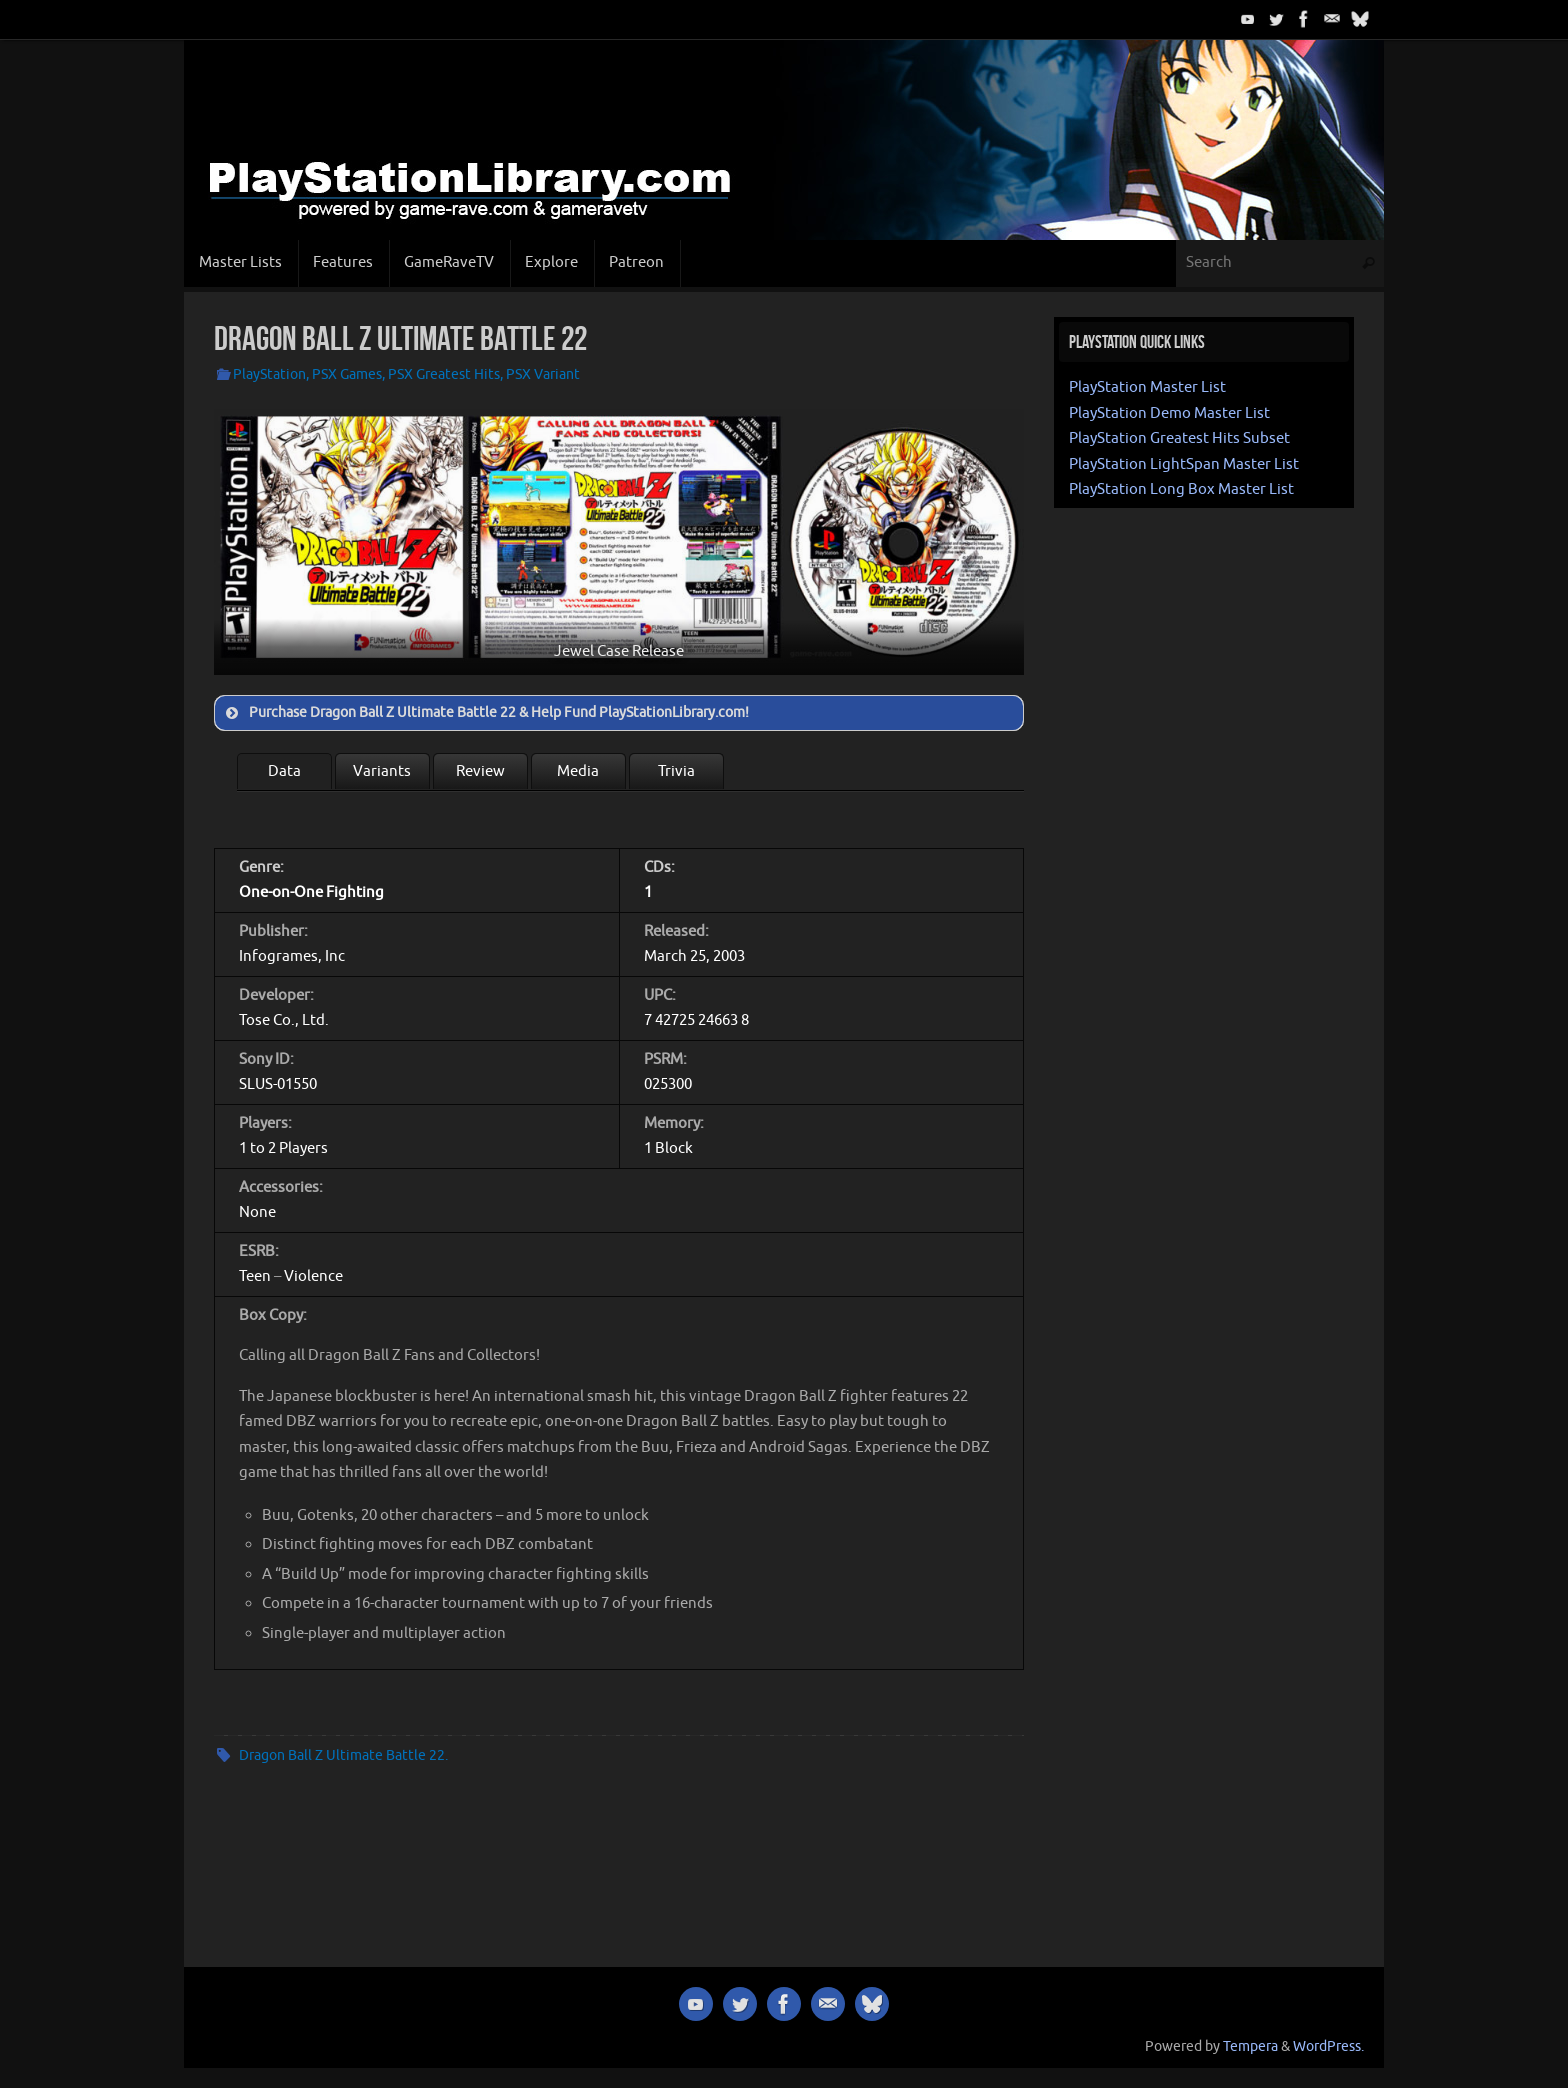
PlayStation (269, 374)
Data (284, 771)
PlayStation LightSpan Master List (1184, 464)
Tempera (1250, 2046)
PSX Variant (543, 374)
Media (578, 771)
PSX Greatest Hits (444, 374)
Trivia (676, 771)
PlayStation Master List (1147, 387)
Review (480, 771)
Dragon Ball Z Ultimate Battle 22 (342, 1755)
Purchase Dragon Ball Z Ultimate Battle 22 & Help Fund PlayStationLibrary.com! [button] (485, 713)
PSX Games (347, 374)
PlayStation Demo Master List (1169, 413)
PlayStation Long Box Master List (1181, 489)
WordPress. (1328, 2046)
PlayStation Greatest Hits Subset (1179, 438)
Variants (382, 771)
